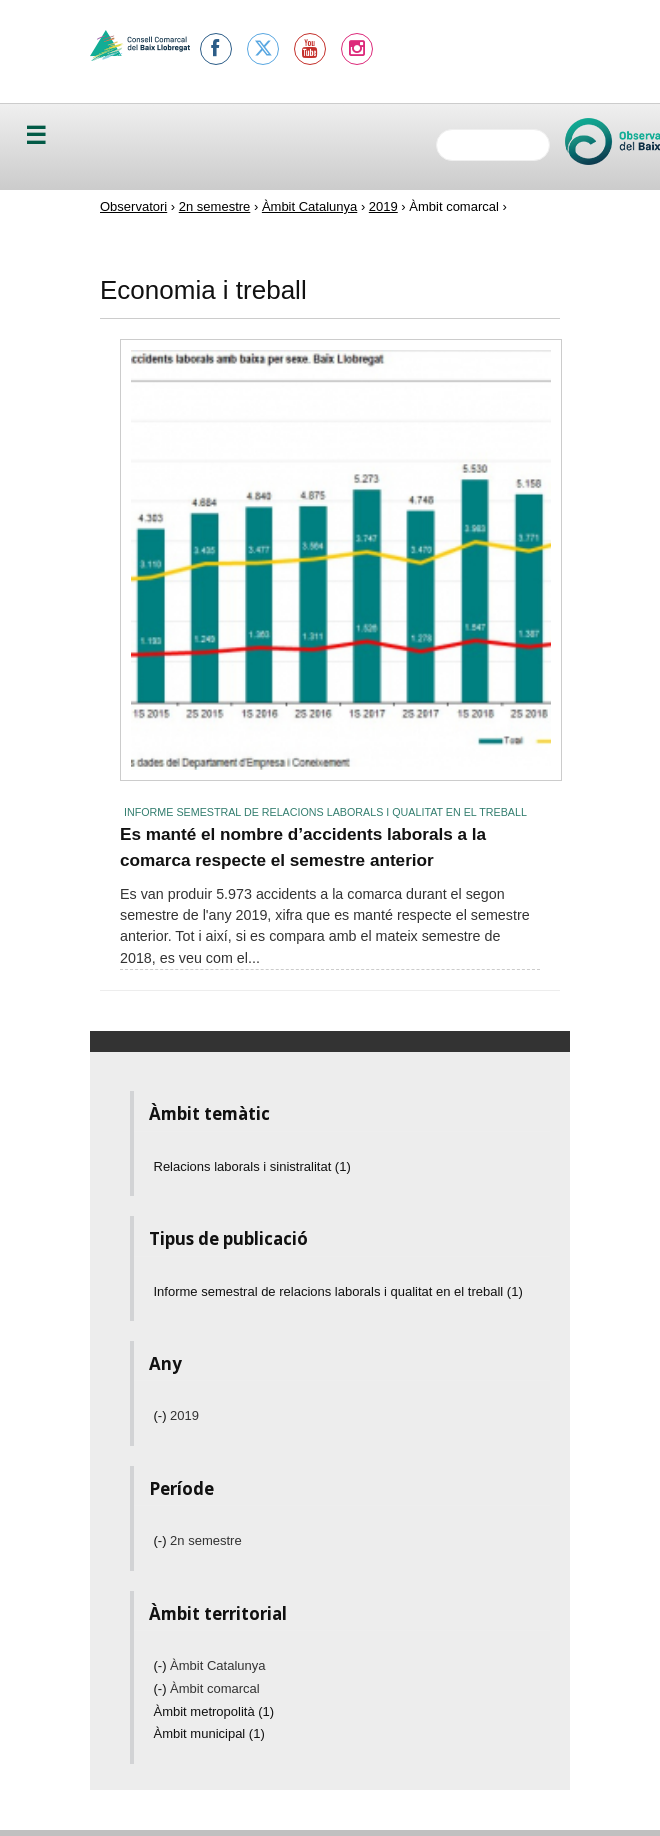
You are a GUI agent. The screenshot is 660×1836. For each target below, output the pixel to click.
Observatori (133, 206)
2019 (383, 206)
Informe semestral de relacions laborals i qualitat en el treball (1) (338, 1291)
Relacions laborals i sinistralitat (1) (252, 1166)
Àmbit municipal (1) (209, 1733)
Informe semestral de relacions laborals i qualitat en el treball (325, 812)
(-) (162, 1415)
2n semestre (215, 206)
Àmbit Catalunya (309, 206)
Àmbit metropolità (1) (214, 1711)
